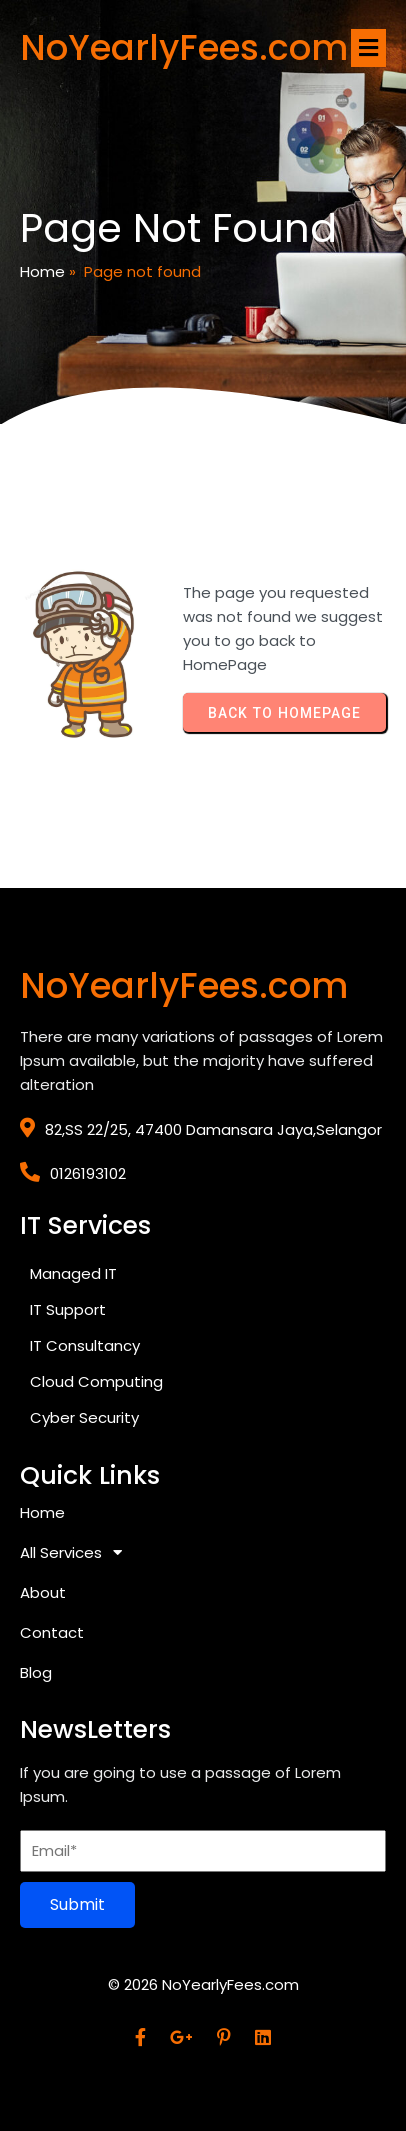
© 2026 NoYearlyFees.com (203, 1984)
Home (42, 271)
